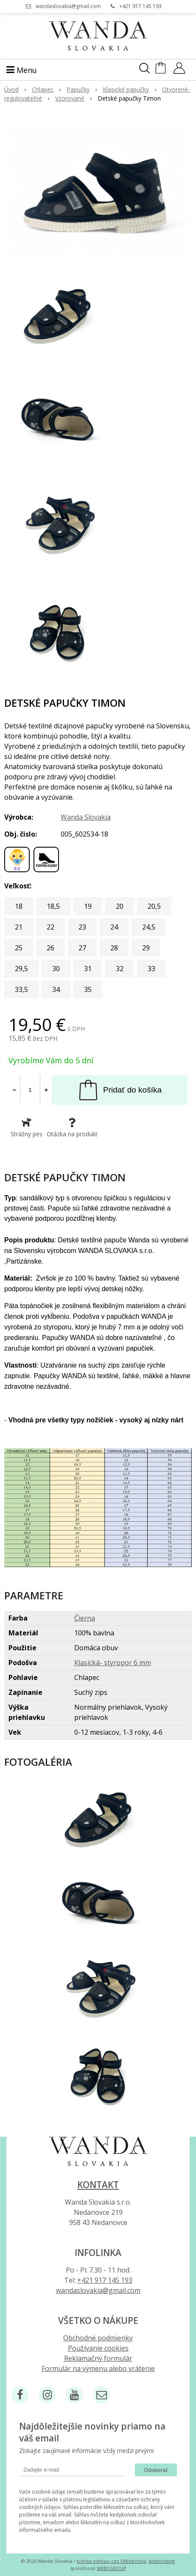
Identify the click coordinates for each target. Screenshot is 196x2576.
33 (151, 968)
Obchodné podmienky (98, 2338)
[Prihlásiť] (179, 71)
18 (18, 906)
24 (114, 927)
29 (146, 947)
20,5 (154, 906)
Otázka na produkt (72, 1128)
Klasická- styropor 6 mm (112, 1662)
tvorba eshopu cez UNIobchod (111, 2561)
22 (50, 927)
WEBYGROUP (111, 2568)
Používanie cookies (98, 2348)
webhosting (161, 2561)
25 (18, 947)
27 (82, 947)
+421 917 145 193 (140, 6)
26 (50, 947)
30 (56, 968)
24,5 (148, 927)
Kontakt (98, 2185)
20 (119, 906)
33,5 (21, 989)
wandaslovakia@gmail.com (68, 6)
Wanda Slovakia (86, 817)
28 (114, 947)
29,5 (21, 968)
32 (119, 968)
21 (18, 927)
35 (88, 989)
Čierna (84, 1618)
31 (88, 968)
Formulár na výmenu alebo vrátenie (98, 2368)
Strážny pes (26, 1128)
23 (82, 927)
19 (88, 906)
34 (56, 989)
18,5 (53, 906)
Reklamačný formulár (98, 2358)
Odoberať (156, 2470)
